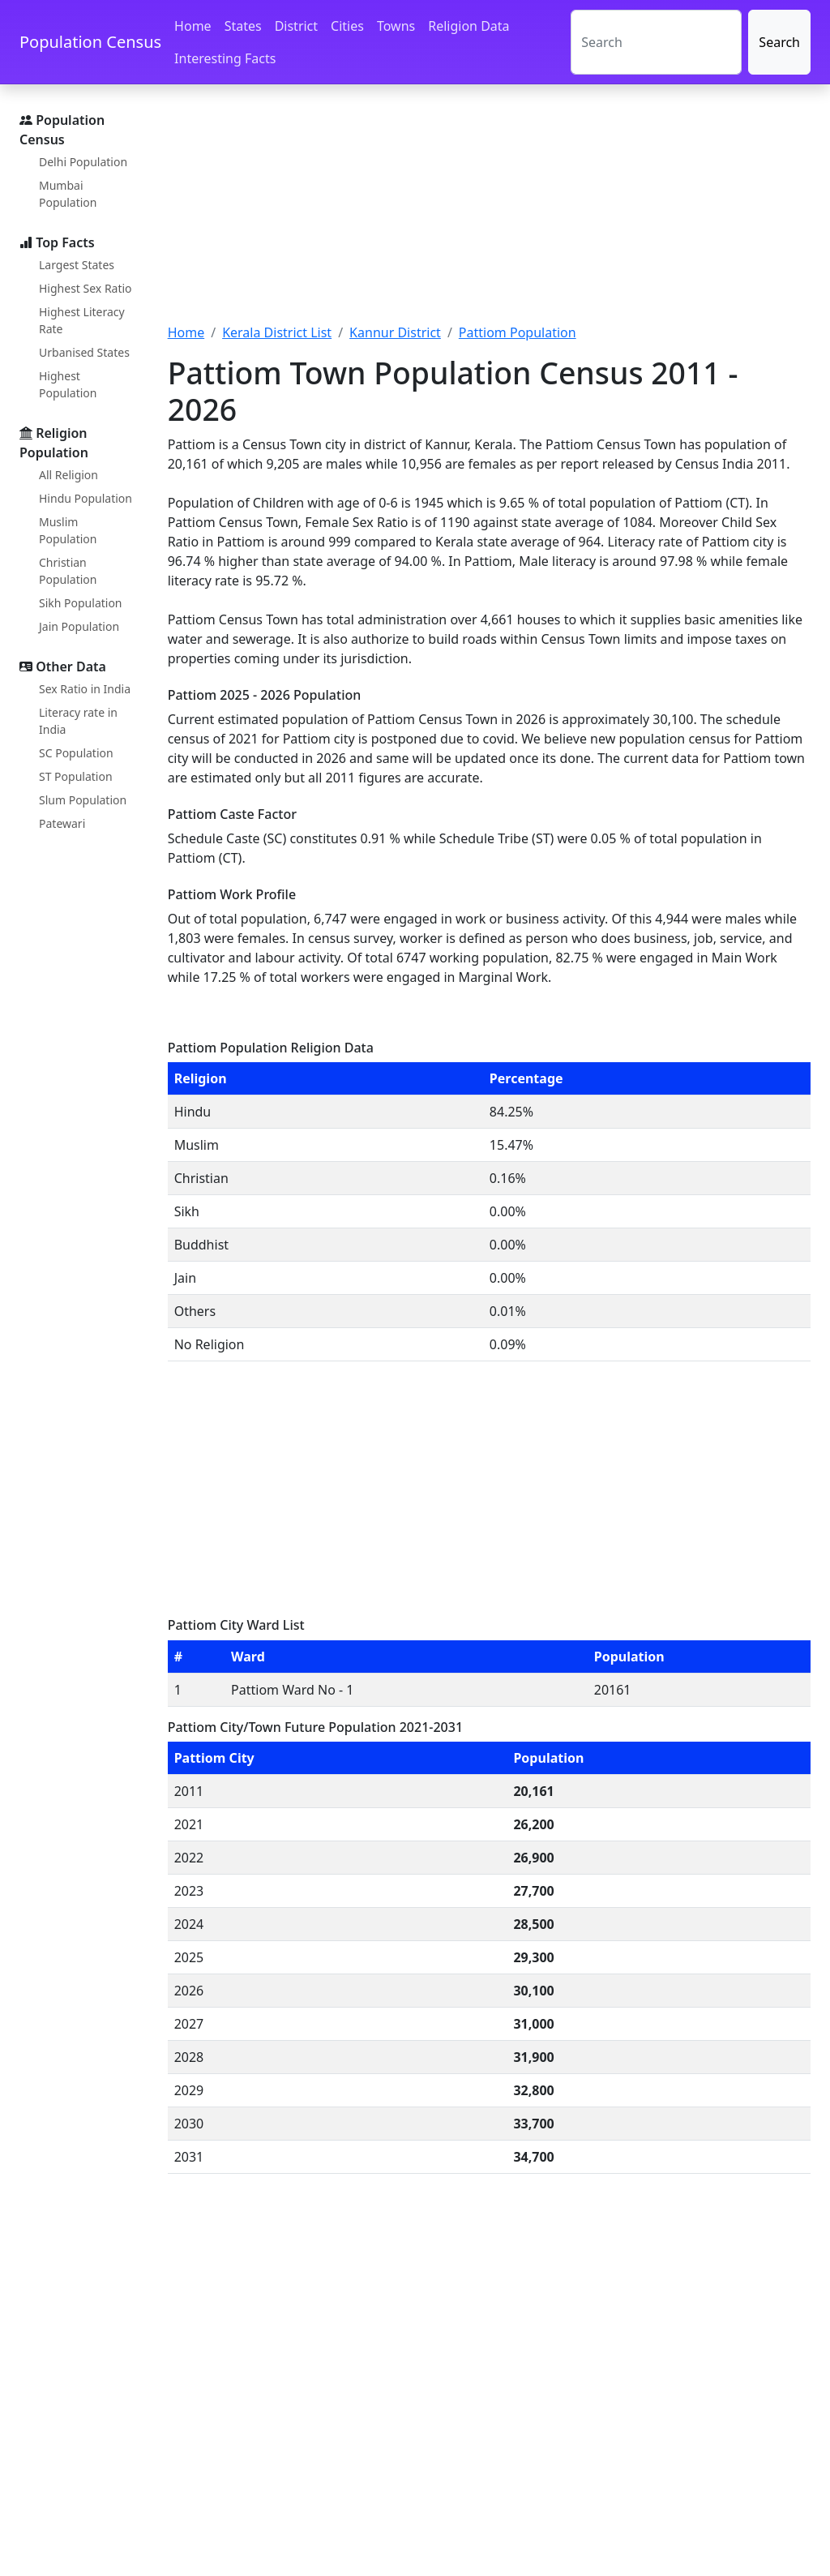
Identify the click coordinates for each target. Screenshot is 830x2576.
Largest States (76, 264)
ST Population (76, 776)
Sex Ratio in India (84, 689)
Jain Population (79, 626)
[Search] (656, 42)
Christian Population (67, 571)
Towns (396, 26)
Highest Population (67, 384)
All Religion (68, 474)
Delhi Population (83, 161)
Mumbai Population (67, 194)
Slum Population (82, 800)
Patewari (62, 823)
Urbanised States (84, 352)
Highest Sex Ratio (85, 288)
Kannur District (395, 332)
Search (779, 42)
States (243, 26)
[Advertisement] (489, 213)
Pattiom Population (517, 332)
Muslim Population (67, 530)
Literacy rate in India (78, 721)
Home (193, 26)
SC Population (76, 753)
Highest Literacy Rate (82, 320)
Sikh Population (80, 603)
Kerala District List (277, 332)
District (296, 26)
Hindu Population (85, 498)
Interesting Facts (225, 58)
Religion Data (468, 26)
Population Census (90, 42)
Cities (347, 26)
